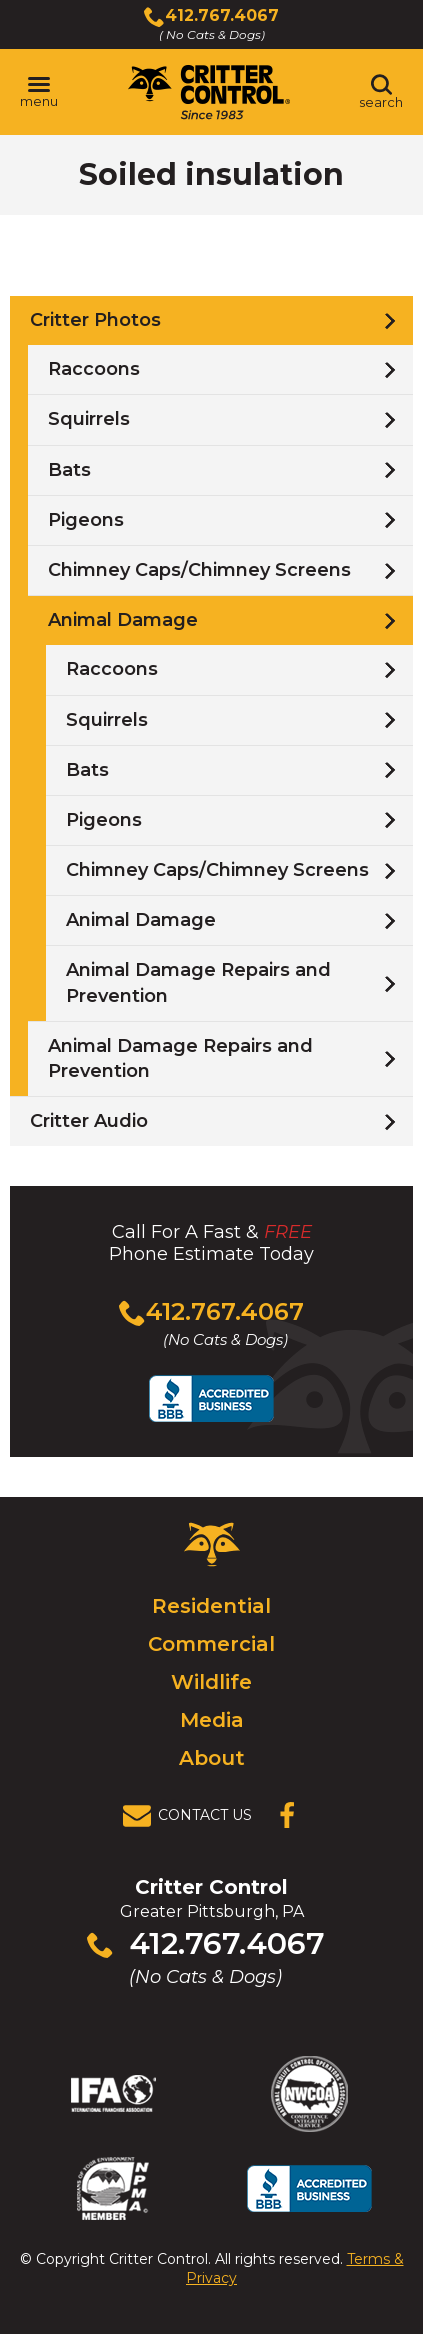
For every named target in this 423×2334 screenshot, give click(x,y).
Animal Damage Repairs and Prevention (198, 982)
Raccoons (94, 369)
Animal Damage (123, 620)
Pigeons (86, 520)
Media (212, 1720)
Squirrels (89, 419)
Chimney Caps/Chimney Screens (199, 570)
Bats (69, 470)
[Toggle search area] (381, 92)
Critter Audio (89, 1121)
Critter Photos (95, 320)
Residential (211, 1606)
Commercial (211, 1644)
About (212, 1758)
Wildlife (211, 1682)
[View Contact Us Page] (193, 1816)
